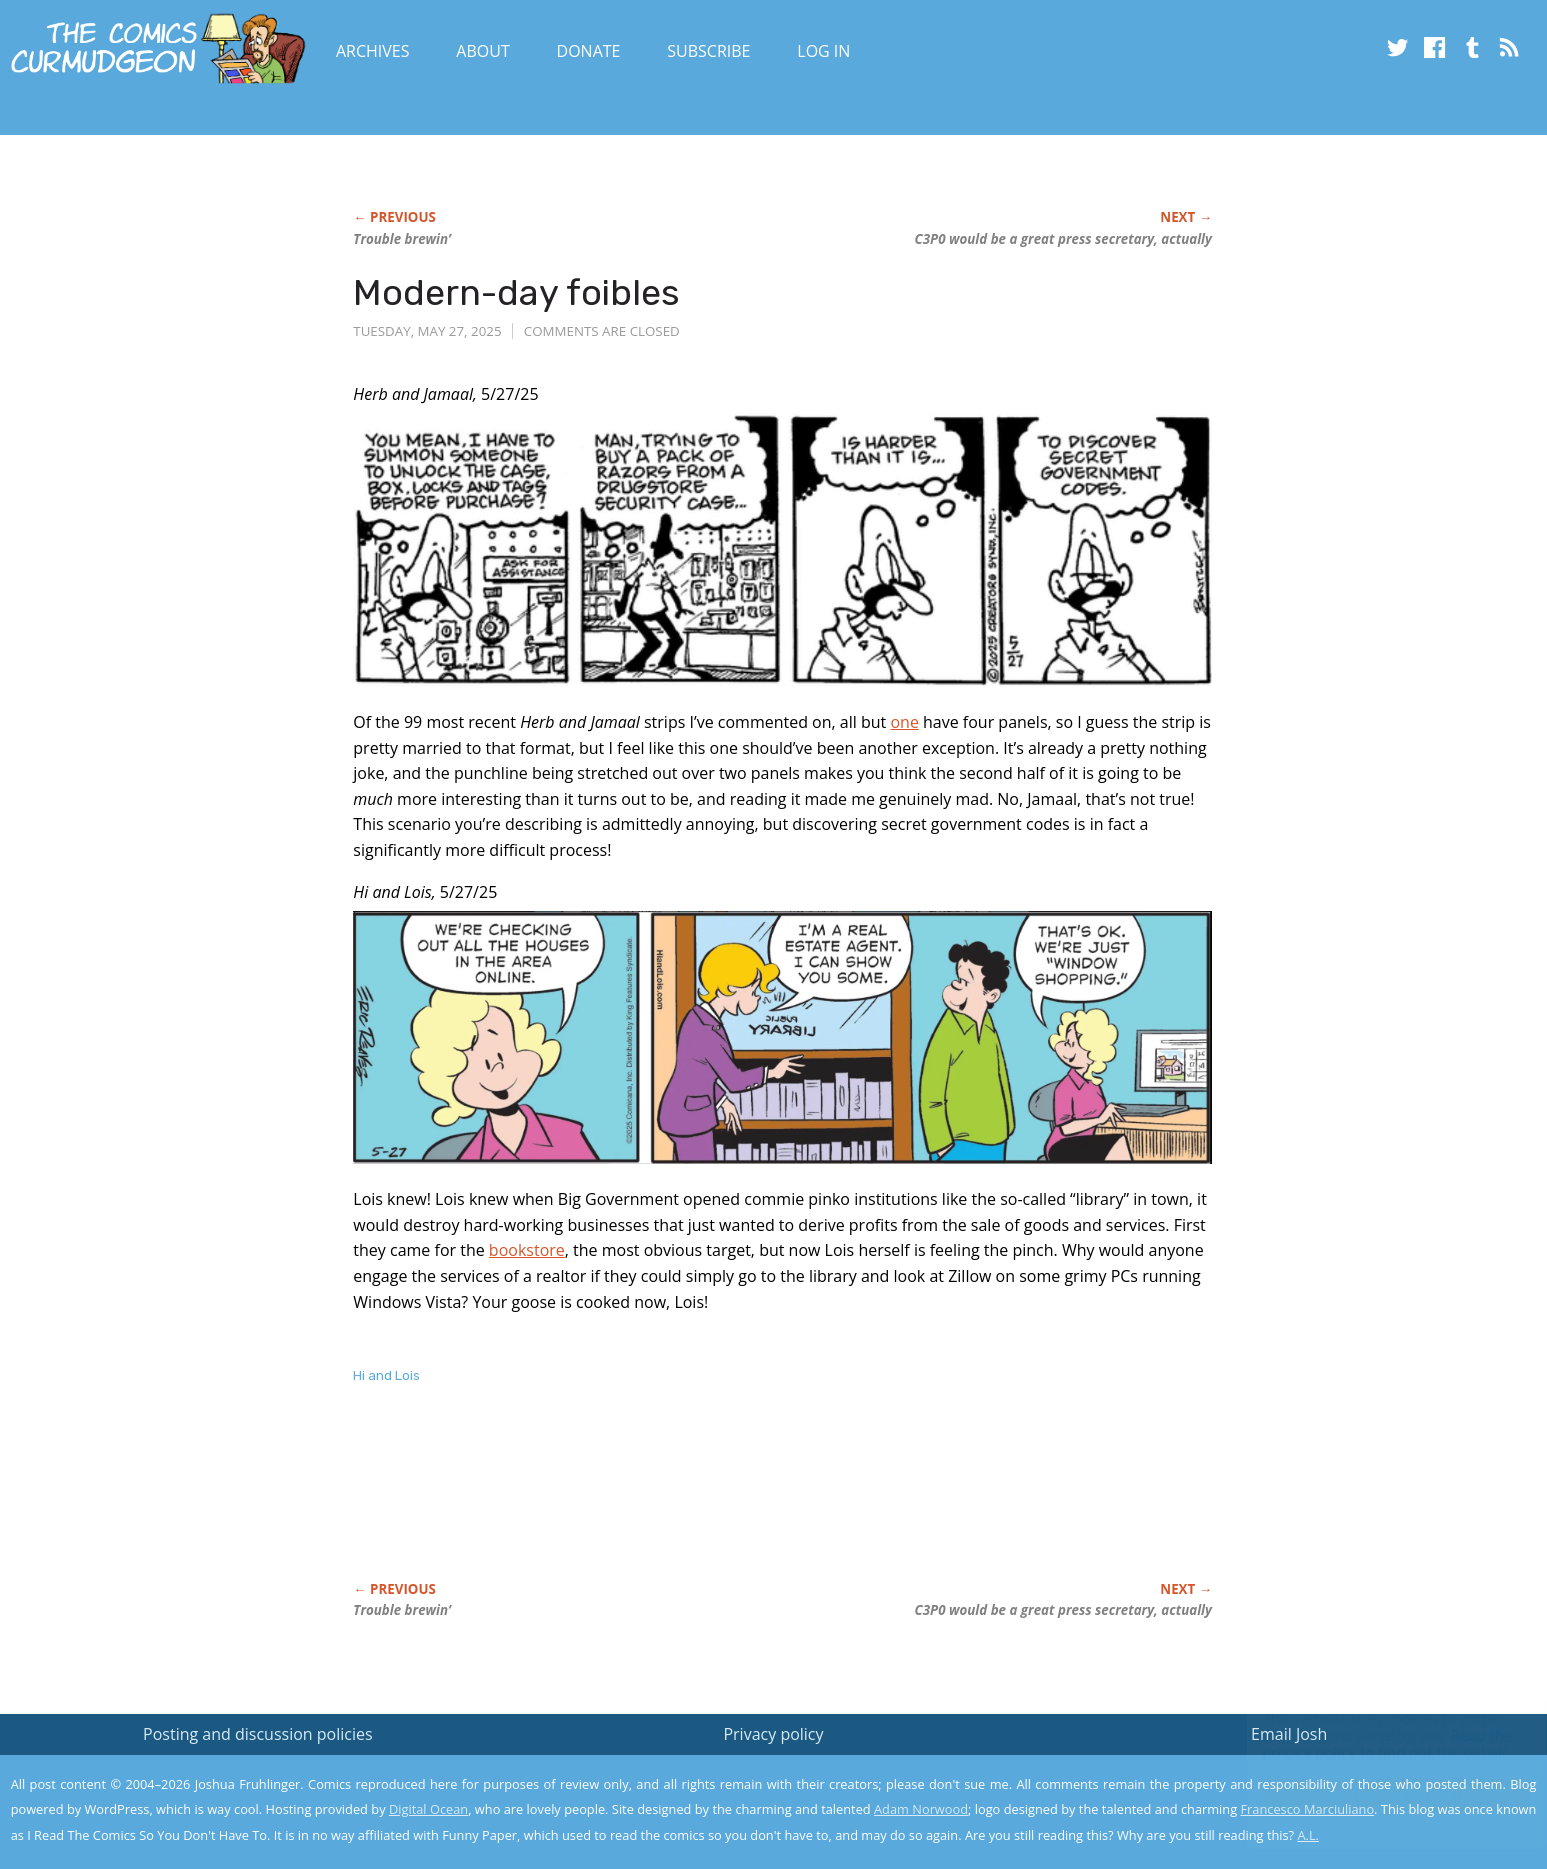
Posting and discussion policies (258, 1734)
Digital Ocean (428, 1809)
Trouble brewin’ (402, 239)
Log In (823, 51)
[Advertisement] (717, 1504)
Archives (373, 51)
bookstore (527, 1250)
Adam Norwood (921, 1809)
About (482, 51)
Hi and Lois (386, 1375)
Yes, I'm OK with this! (1377, 1794)
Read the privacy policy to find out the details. (1368, 1744)
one (904, 722)
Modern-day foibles (516, 292)
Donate (589, 51)
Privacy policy (773, 1734)
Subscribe (708, 51)
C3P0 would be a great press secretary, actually (1063, 239)
